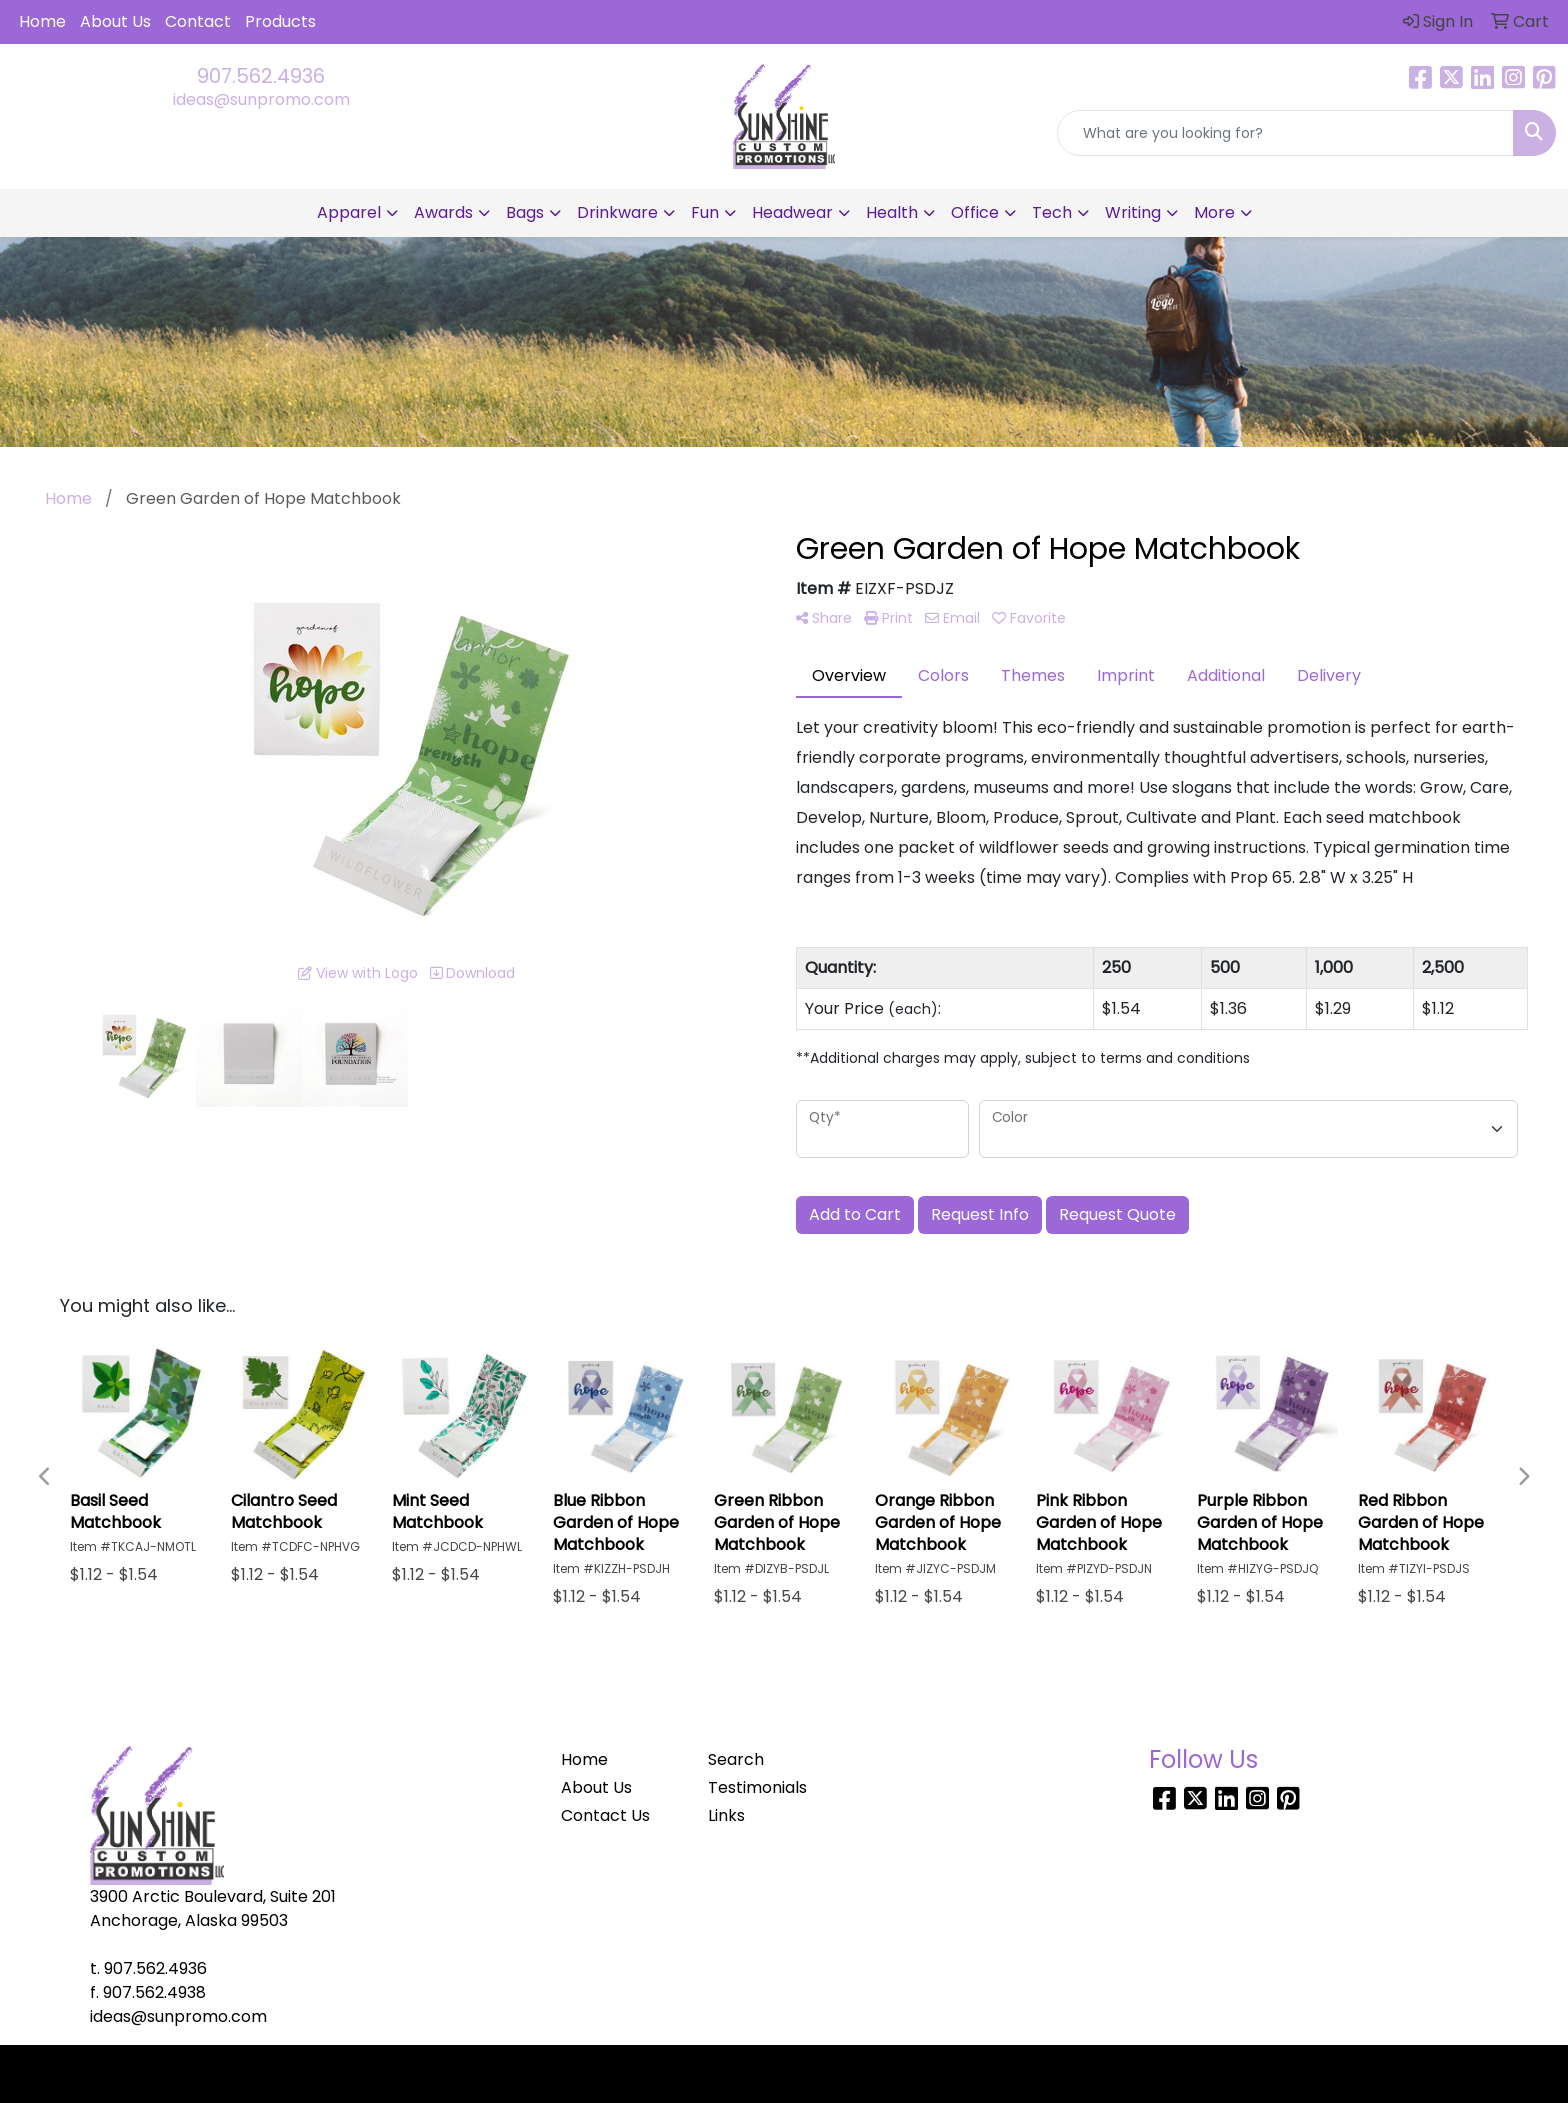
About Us (115, 21)
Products (280, 21)
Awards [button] (443, 212)
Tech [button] (1052, 212)
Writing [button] (1133, 212)
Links (726, 1815)
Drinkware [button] (617, 212)
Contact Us (605, 1815)
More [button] (1214, 212)
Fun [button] (705, 212)
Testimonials (757, 1787)
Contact (198, 21)
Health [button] (892, 212)
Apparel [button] (349, 212)
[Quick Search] (1285, 133)
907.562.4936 (261, 76)
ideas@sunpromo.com (261, 99)
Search (736, 1759)
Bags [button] (525, 212)
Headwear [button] (792, 212)
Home (42, 21)
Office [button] (975, 212)
